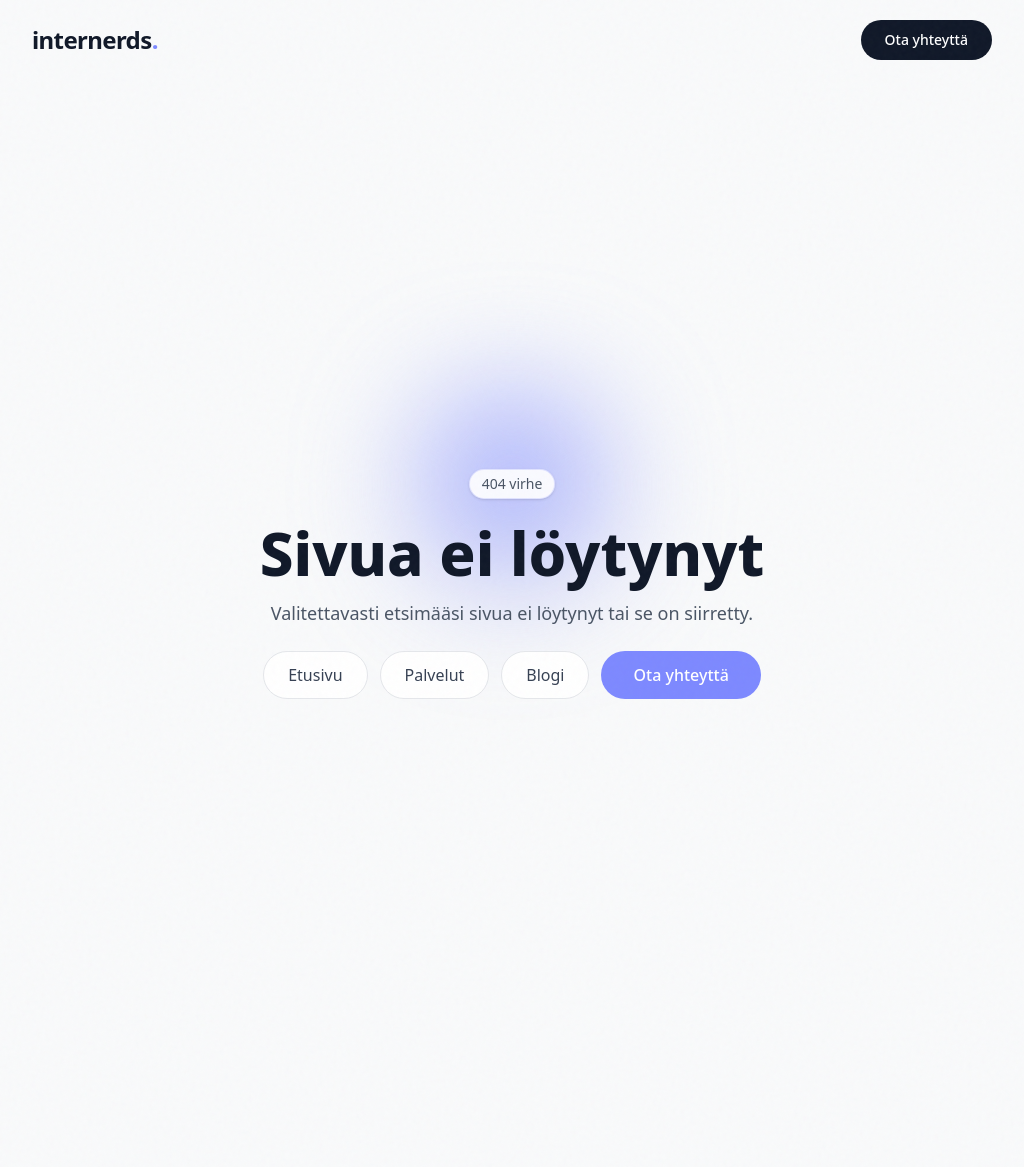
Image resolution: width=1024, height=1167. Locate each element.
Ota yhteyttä (926, 39)
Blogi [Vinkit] (545, 675)
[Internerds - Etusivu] (95, 40)
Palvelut (435, 675)
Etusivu (315, 675)
